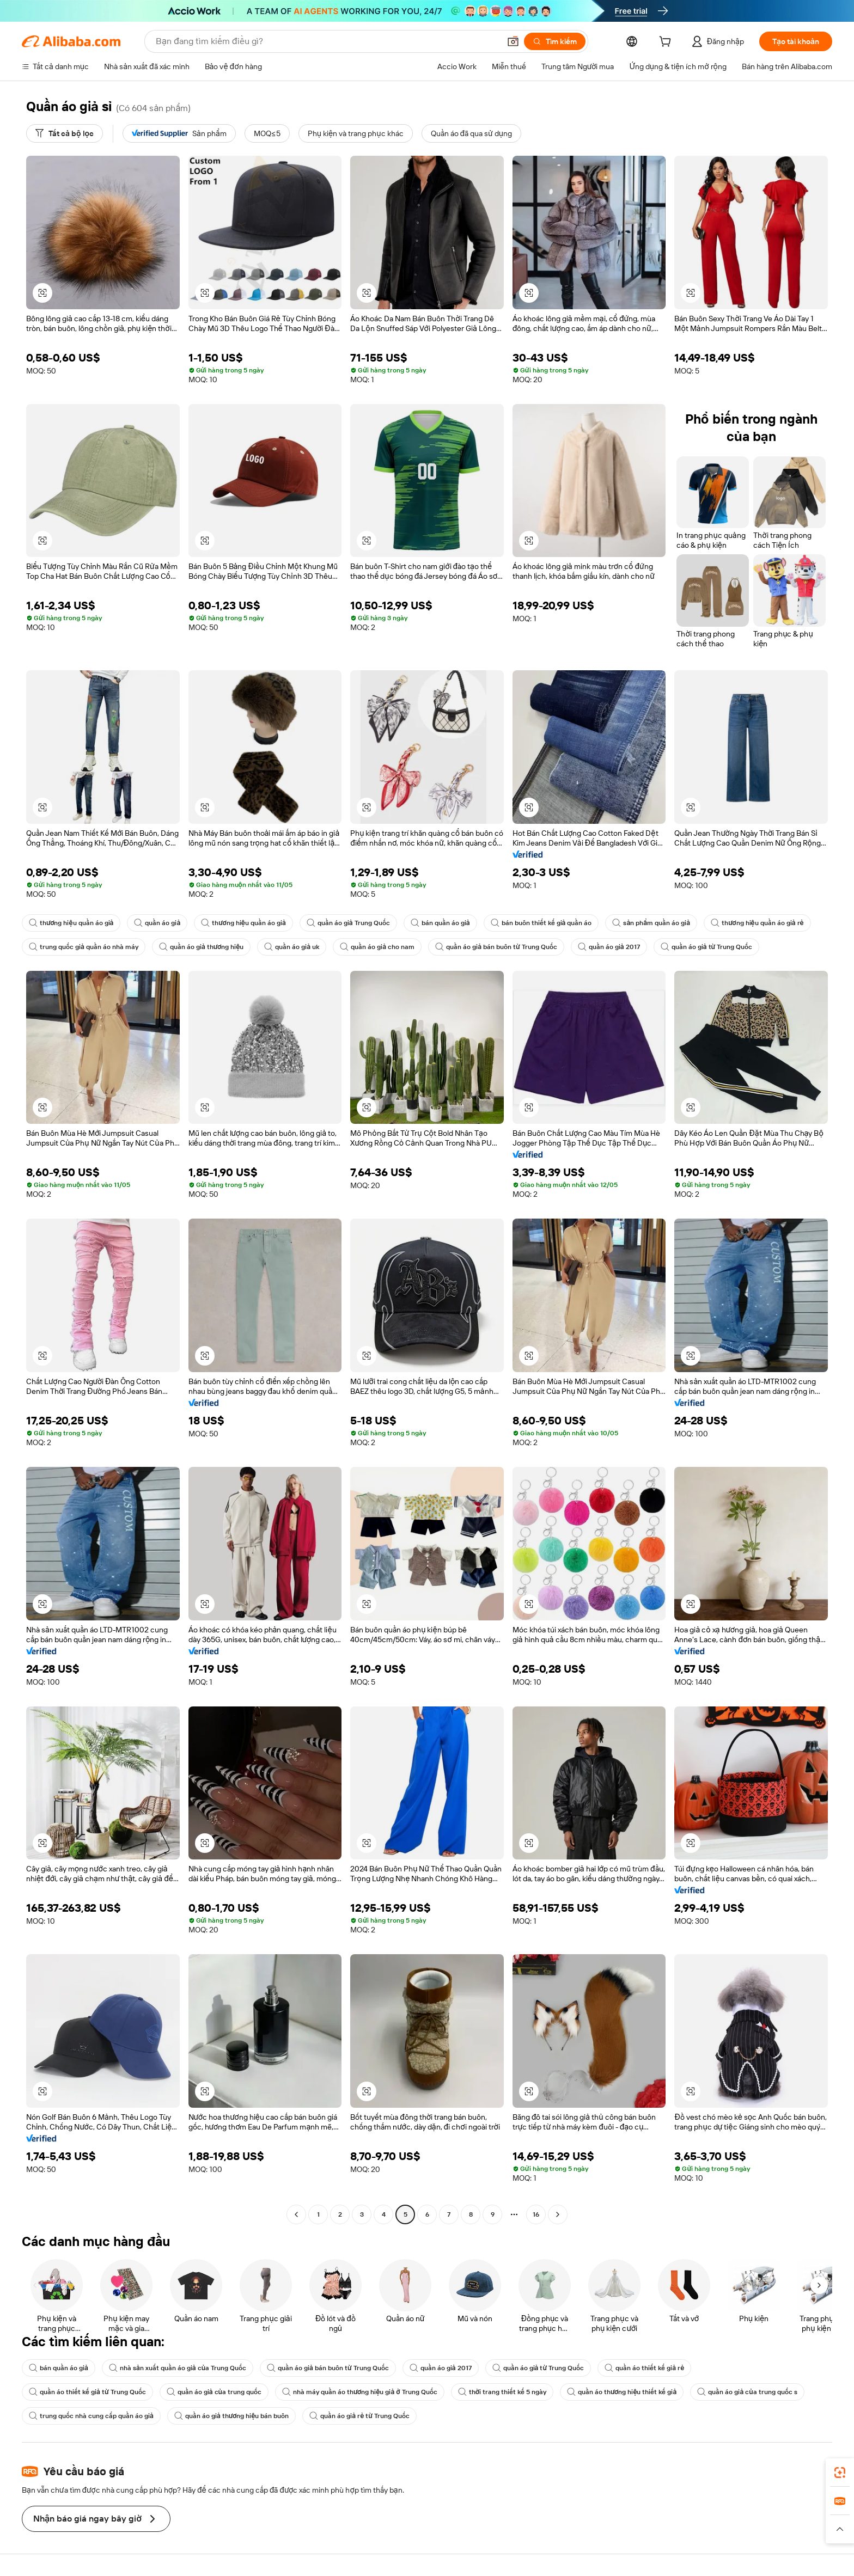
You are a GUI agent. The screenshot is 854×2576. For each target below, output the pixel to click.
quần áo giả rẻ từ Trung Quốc (359, 2416)
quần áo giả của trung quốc (214, 2392)
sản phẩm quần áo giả (651, 923)
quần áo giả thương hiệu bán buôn (231, 2416)
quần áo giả (157, 923)
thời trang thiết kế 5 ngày (502, 2392)
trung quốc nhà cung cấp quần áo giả (91, 2416)
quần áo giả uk (291, 947)
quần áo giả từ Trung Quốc (707, 947)
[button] (513, 41)
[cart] (667, 43)
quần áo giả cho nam (377, 947)
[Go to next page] (558, 2214)
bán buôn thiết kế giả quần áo (541, 923)
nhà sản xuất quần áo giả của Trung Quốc (177, 2368)
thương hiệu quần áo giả (71, 923)
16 (536, 2214)
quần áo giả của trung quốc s (747, 2392)
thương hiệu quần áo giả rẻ (757, 923)
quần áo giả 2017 (609, 947)
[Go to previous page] (296, 2214)
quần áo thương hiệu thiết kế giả (621, 2392)
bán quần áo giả (440, 923)
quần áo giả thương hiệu (201, 947)
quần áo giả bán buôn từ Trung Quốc (496, 947)
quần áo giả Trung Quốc (348, 923)
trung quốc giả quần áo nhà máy (83, 947)
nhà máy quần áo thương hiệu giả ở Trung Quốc (359, 2392)
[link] (840, 2472)
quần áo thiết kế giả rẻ (644, 2368)
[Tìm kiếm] (554, 41)
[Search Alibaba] (327, 41)
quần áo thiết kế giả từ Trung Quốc (87, 2392)
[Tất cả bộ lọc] (64, 133)
